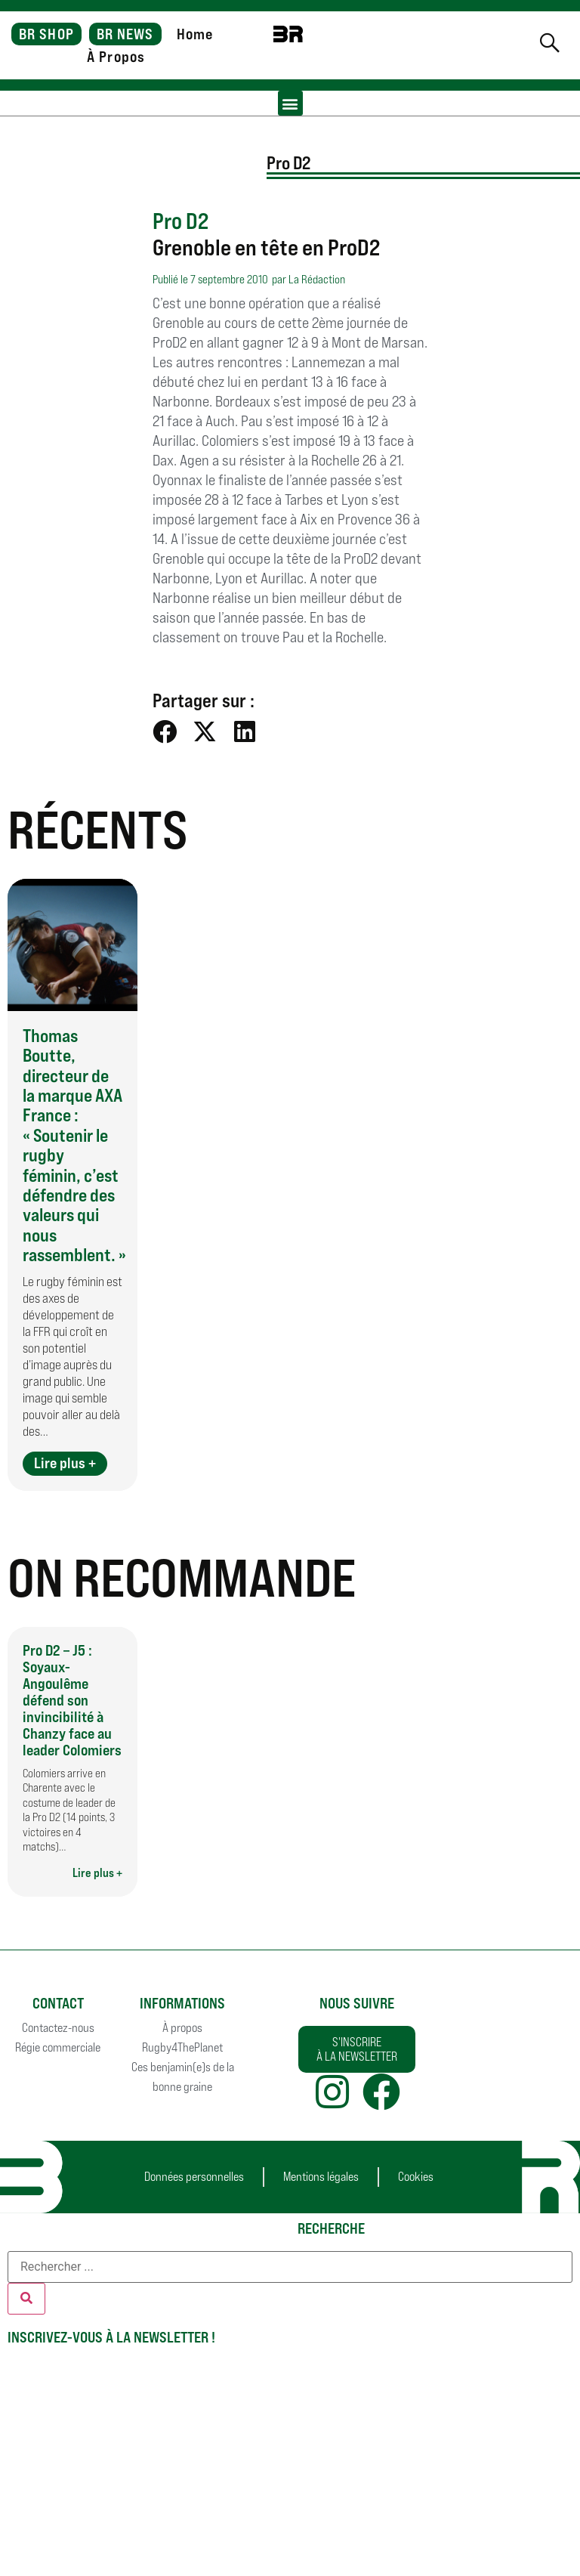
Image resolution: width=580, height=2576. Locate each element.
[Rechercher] (26, 2299)
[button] (290, 103)
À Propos (116, 57)
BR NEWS (125, 34)
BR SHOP (46, 34)
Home (195, 34)
